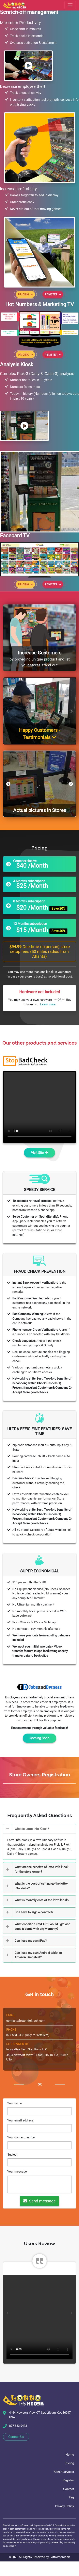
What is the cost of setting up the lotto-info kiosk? (41, 1886)
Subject (12, 2154)
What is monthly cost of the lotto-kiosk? (42, 1900)
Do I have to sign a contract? (34, 1912)
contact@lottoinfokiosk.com (25, 2021)
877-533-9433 (15, 2035)
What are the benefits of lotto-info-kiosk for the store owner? (41, 1869)
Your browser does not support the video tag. (39, 1106)
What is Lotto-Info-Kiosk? (32, 1829)
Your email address (20, 2120)
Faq (71, 2497)
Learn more (48, 1004)
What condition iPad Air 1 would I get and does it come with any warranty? (42, 1926)
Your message (17, 2171)
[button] (8, 711)
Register (53, 294)
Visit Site (39, 1153)
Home (70, 2454)
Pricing (25, 294)
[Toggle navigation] (70, 5)
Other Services (64, 2472)
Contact (68, 2489)
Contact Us (16, 2437)
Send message (39, 2201)
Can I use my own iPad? (31, 1941)
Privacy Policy (64, 2506)
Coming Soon (39, 1738)
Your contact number (21, 2137)
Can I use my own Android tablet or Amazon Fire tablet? (38, 1955)
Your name (14, 2103)
